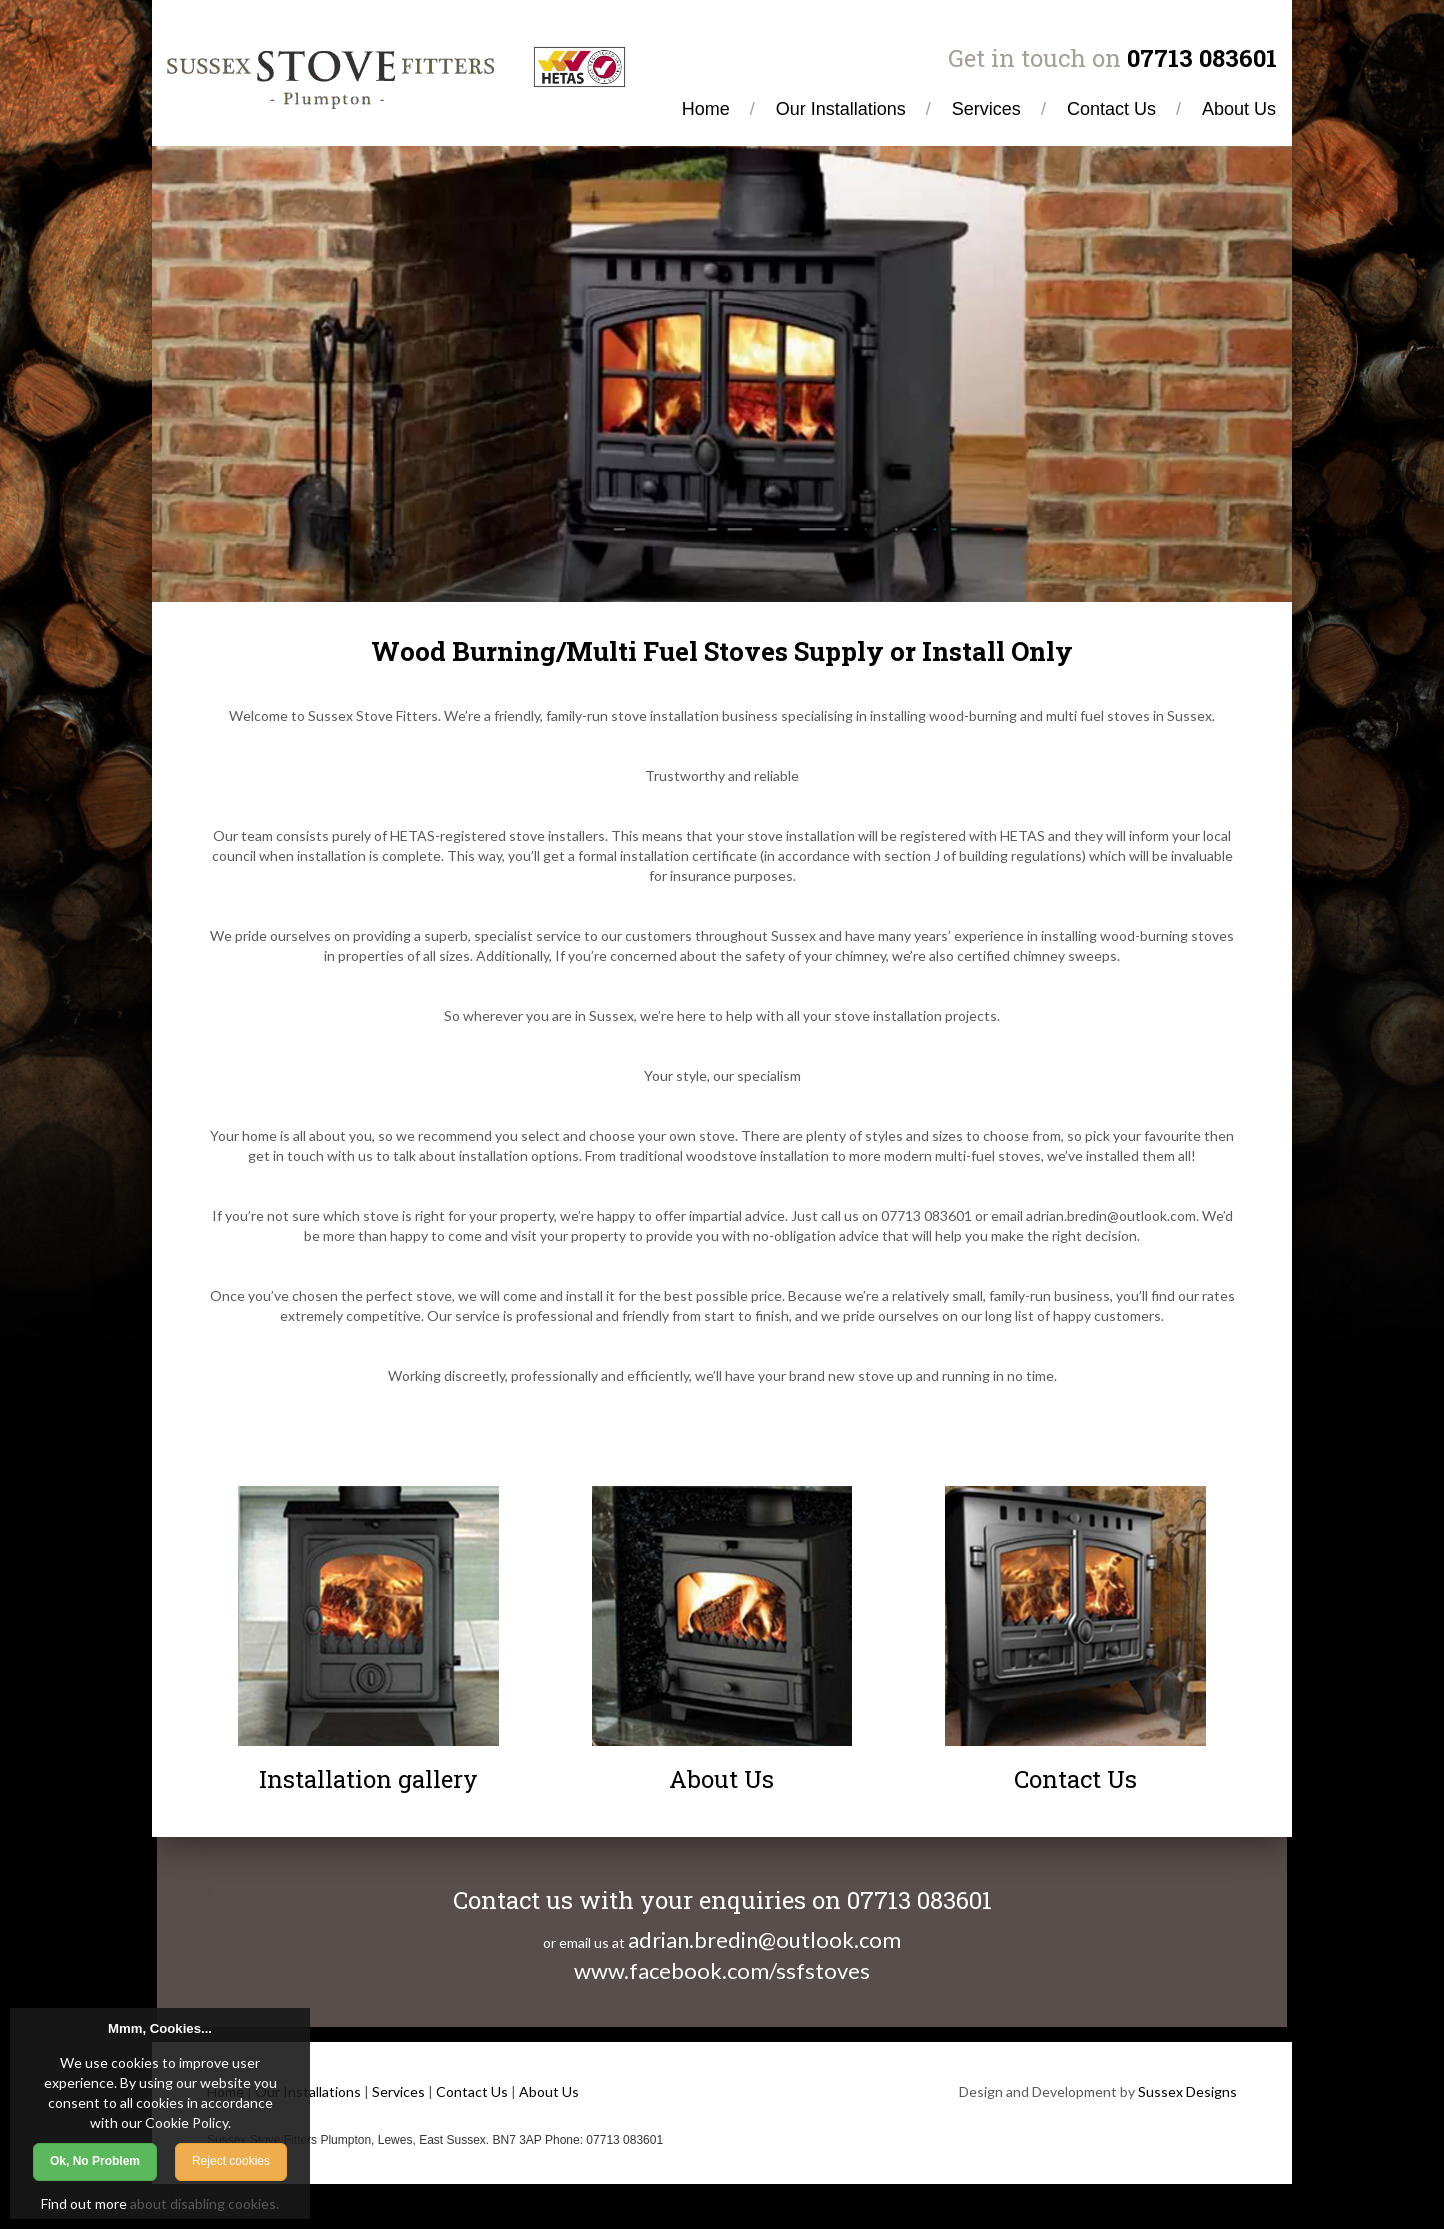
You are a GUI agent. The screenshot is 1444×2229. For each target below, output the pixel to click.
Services (398, 2091)
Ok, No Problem (95, 2161)
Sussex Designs (1187, 2091)
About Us (549, 2091)
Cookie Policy (186, 2122)
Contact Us (472, 2091)
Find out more (84, 2203)
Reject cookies (231, 2161)
